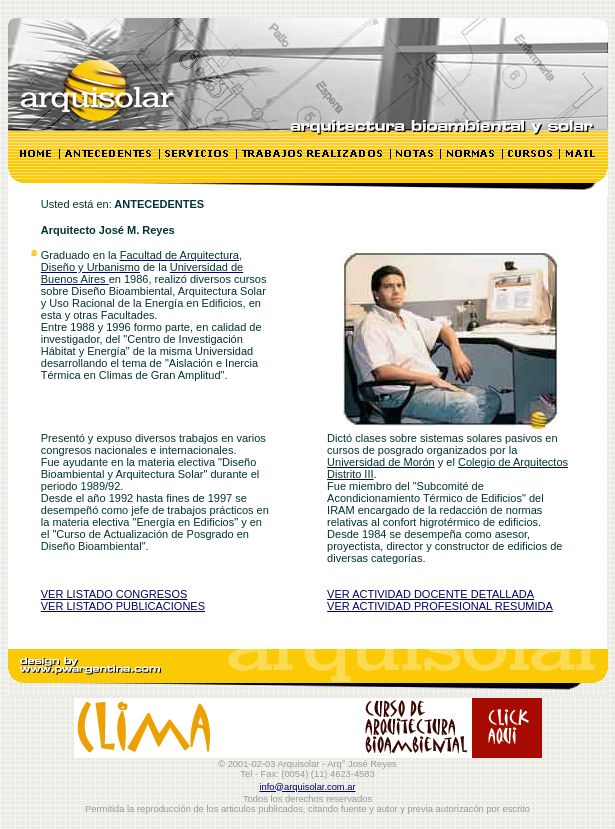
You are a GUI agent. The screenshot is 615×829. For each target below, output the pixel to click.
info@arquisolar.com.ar (307, 787)
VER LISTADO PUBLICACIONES (123, 606)
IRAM (342, 510)
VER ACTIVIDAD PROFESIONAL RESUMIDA (440, 606)
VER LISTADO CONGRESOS (114, 594)
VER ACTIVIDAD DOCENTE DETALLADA (430, 594)
